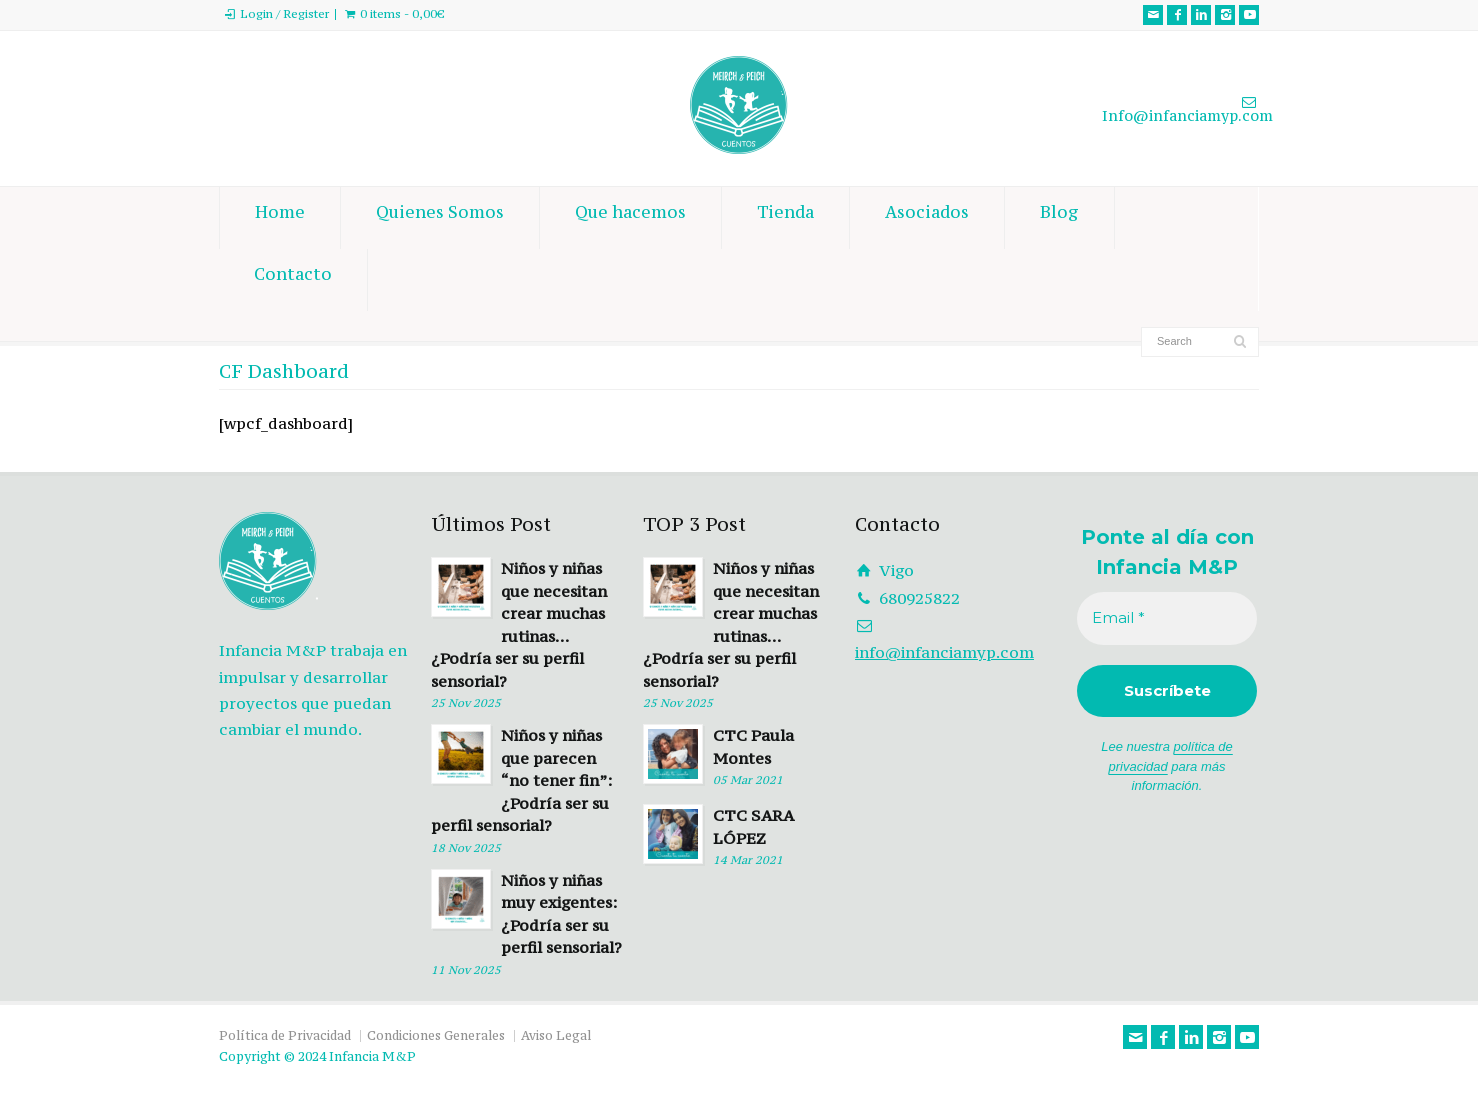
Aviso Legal (556, 1035)
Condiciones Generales (436, 1035)
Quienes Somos (440, 218)
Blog (1059, 218)
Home (280, 218)
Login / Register (284, 14)
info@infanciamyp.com (944, 652)
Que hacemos (630, 218)
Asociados (927, 218)
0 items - (402, 14)
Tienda (785, 218)
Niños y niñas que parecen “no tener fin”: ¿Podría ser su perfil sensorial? (521, 780)
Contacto (293, 280)
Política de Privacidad (285, 1035)
